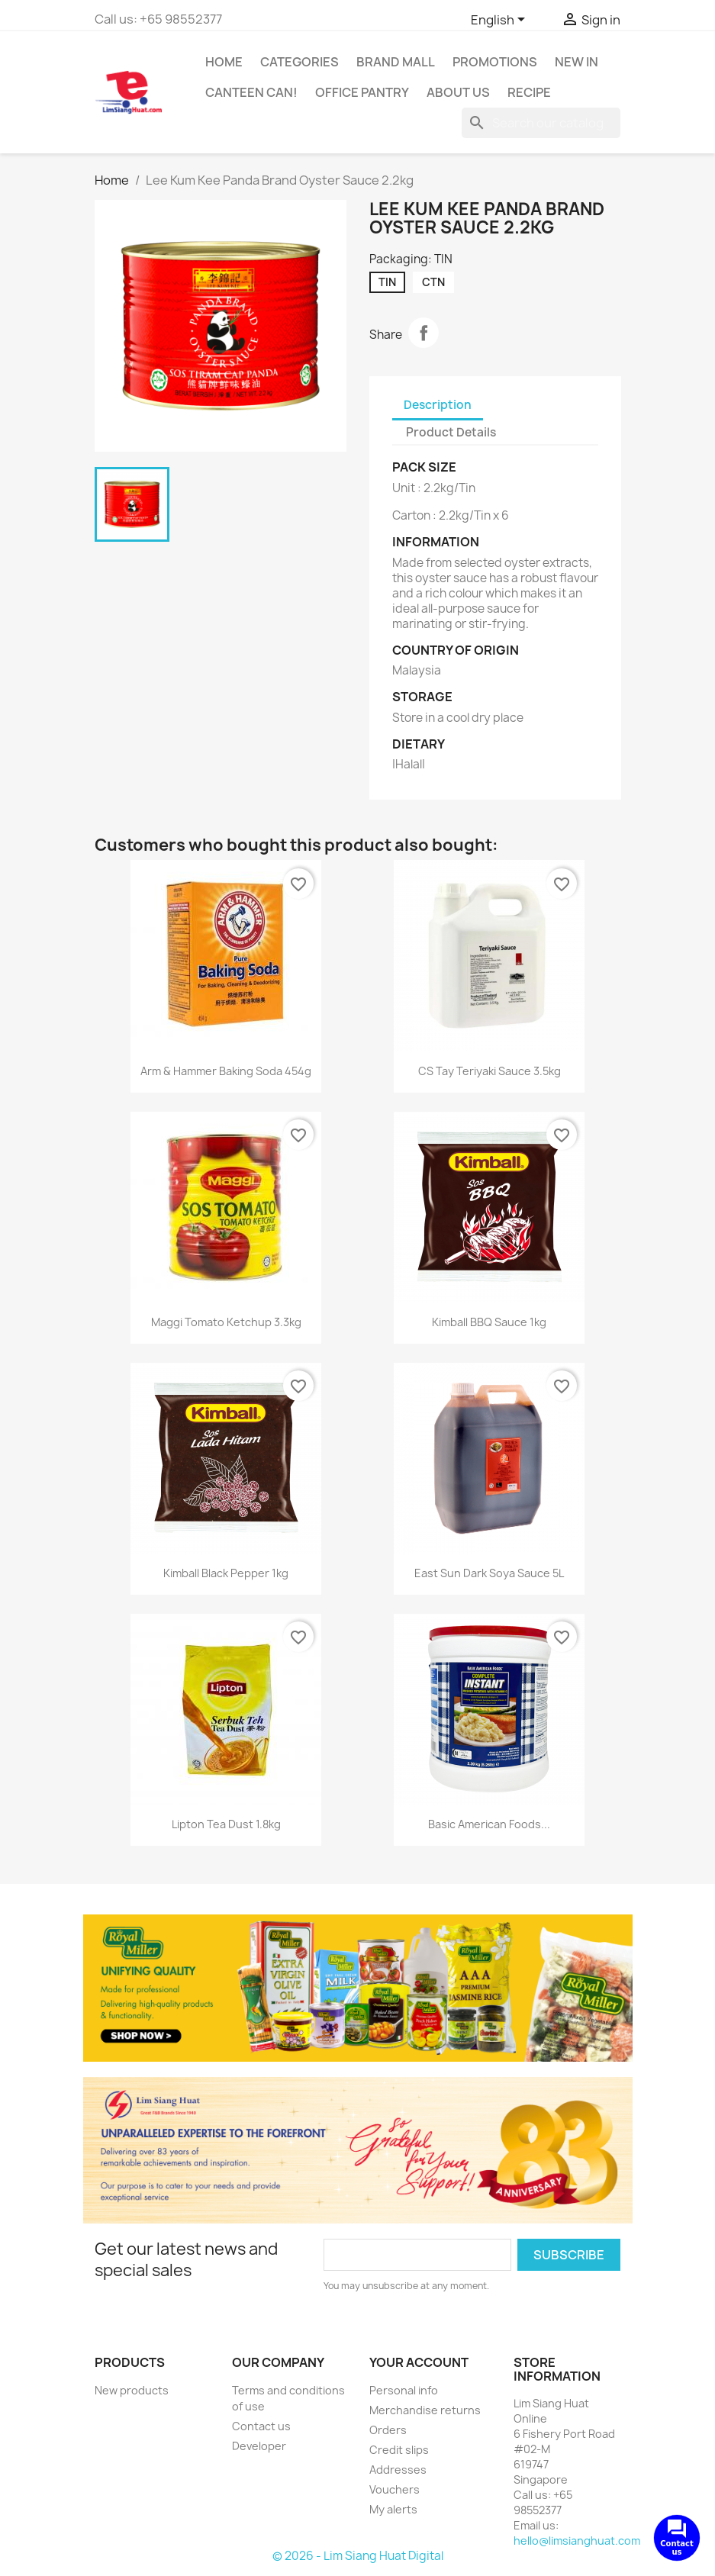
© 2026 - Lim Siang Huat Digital (357, 2556)
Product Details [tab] (451, 432)
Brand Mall (395, 61)
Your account (419, 2362)
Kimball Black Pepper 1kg (225, 1573)
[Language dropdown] (500, 20)
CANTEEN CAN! (251, 92)
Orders (388, 2430)
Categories (299, 61)
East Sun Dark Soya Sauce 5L (489, 1573)
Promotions (495, 61)
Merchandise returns (425, 2410)
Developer (259, 2446)
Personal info (403, 2390)
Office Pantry (362, 92)
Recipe (529, 92)
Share (423, 332)
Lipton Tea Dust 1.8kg (226, 1824)
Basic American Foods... (489, 1824)
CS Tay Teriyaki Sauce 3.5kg (489, 1071)
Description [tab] (438, 405)
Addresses (398, 2469)
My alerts (393, 2509)
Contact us (261, 2426)
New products (132, 2390)
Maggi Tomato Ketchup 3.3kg (226, 1322)
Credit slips (399, 2449)
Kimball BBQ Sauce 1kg (489, 1322)
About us (458, 92)
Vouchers (394, 2489)
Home (224, 61)
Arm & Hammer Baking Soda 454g (225, 1071)
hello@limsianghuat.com (577, 2540)
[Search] (541, 123)
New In (576, 61)
